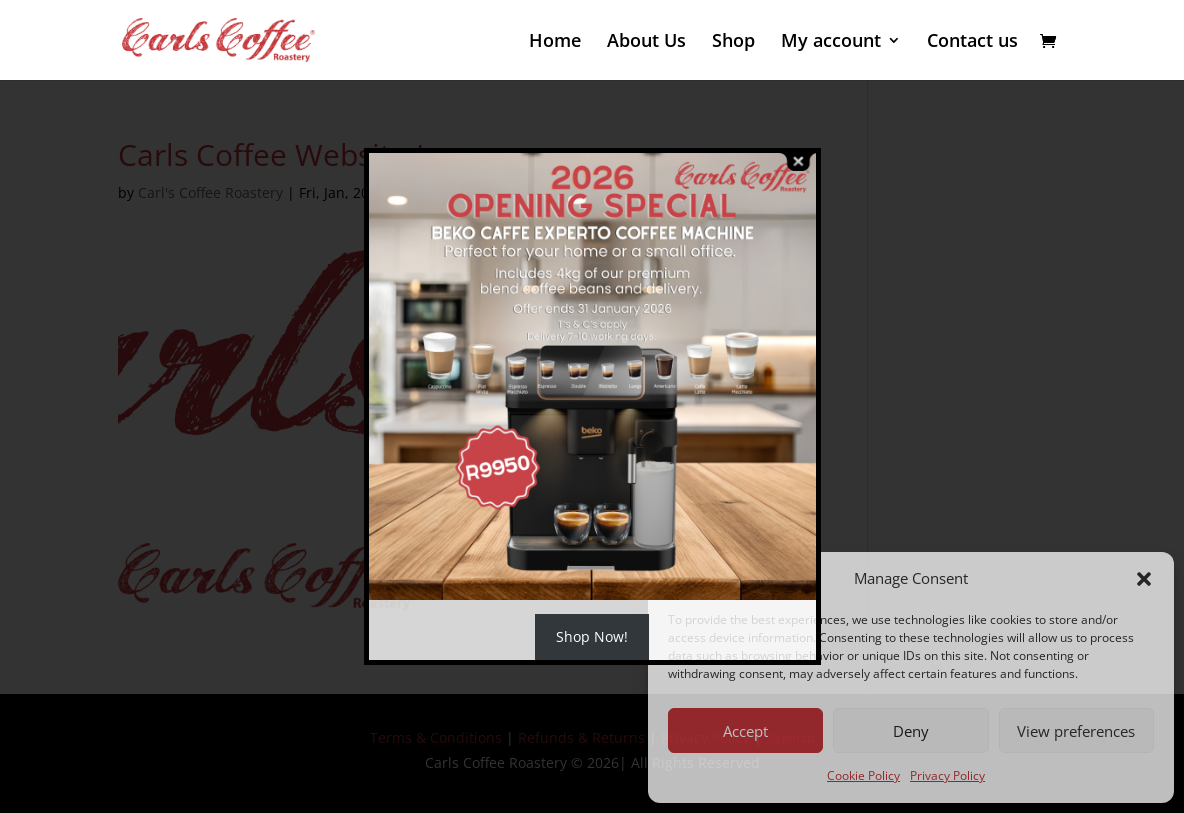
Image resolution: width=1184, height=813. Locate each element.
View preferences (1076, 731)
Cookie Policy (863, 775)
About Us (646, 42)
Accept (745, 731)
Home (555, 42)
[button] (1144, 579)
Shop (733, 42)
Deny (911, 731)
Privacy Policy (947, 775)
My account (831, 42)
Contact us (972, 42)
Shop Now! (592, 636)
